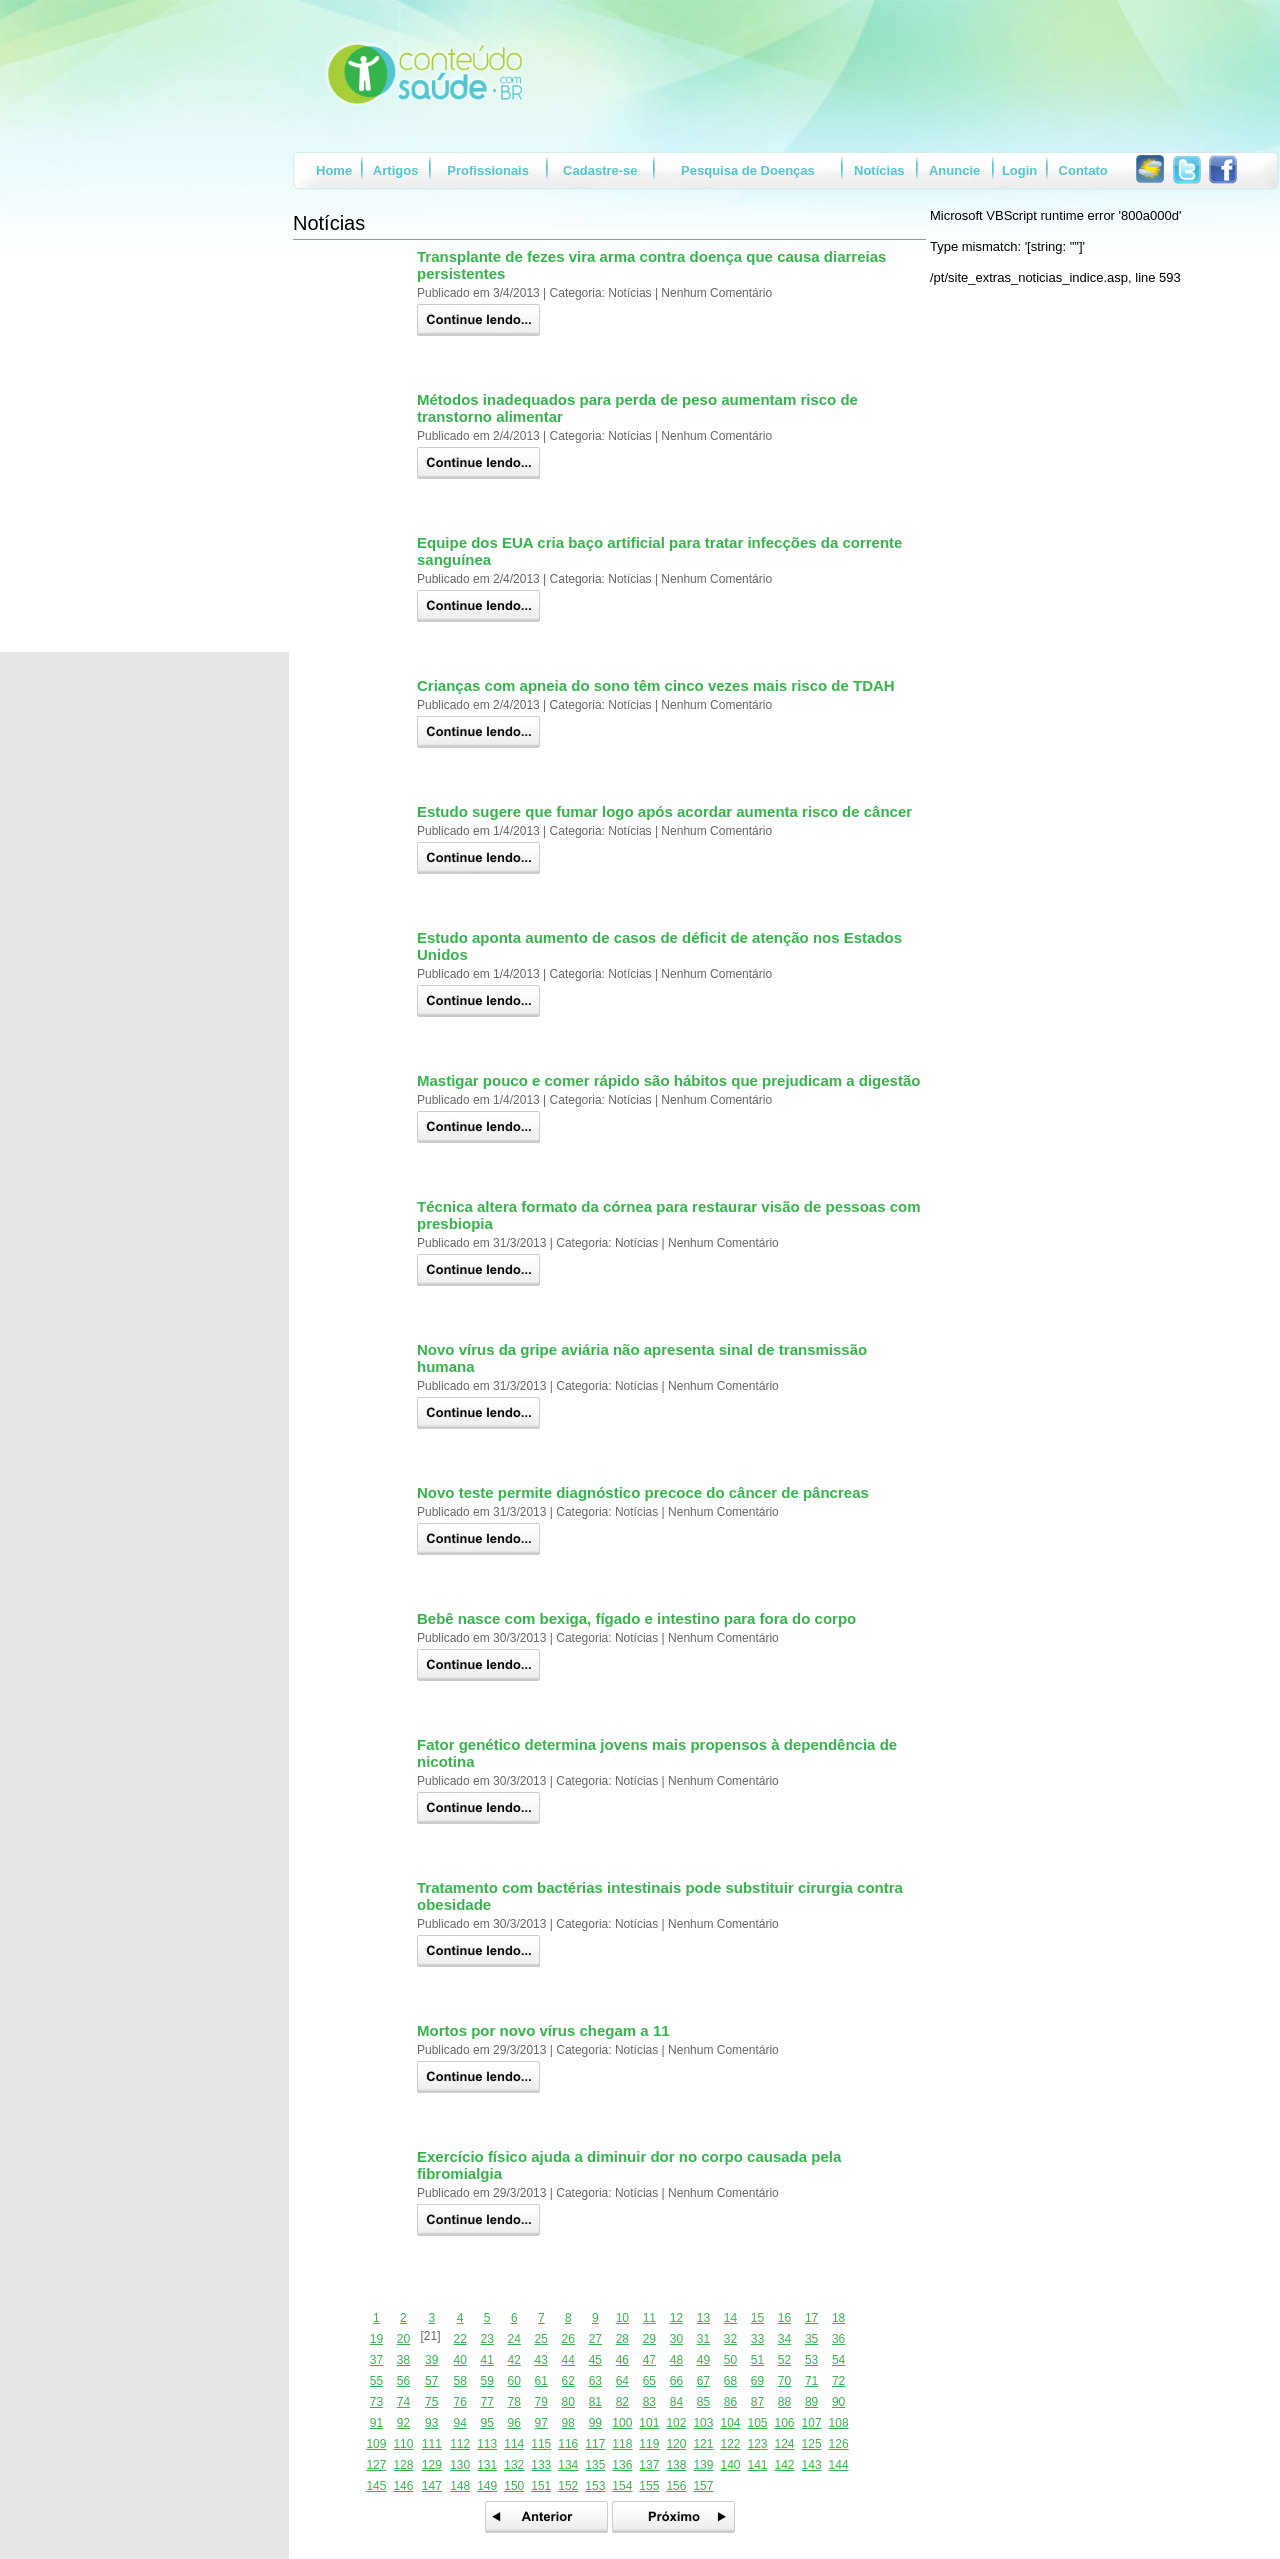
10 (622, 2318)
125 (812, 2444)
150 (514, 2486)
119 (649, 2444)
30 (676, 2339)
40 (459, 2360)
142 (785, 2465)
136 (622, 2465)
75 (431, 2402)
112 (460, 2444)
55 (376, 2381)
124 (785, 2444)
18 (838, 2318)
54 (838, 2360)
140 (730, 2465)
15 (757, 2318)
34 (784, 2339)
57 (431, 2381)
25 (541, 2339)
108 (839, 2423)
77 (487, 2402)
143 (812, 2465)
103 (703, 2423)
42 (514, 2360)
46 (622, 2360)
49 (703, 2360)
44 (568, 2360)
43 (541, 2360)
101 (649, 2423)
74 (403, 2402)
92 (403, 2423)
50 (730, 2360)
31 (703, 2339)
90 (838, 2402)
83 (649, 2402)
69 (757, 2381)
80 (568, 2402)
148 (460, 2486)
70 (784, 2381)
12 (676, 2318)
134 (568, 2465)
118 (622, 2444)
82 (622, 2402)
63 (595, 2381)
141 (757, 2465)
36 (838, 2339)
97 (541, 2423)
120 (676, 2444)
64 (622, 2381)
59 (487, 2381)
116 (568, 2444)
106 (785, 2423)
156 (676, 2486)
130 (460, 2465)
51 (757, 2360)
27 (595, 2339)
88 (784, 2402)
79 (541, 2402)
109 (376, 2444)
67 (703, 2381)
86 (730, 2402)
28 (622, 2339)
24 (514, 2339)
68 (730, 2381)
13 (703, 2318)
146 (403, 2486)
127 (376, 2465)
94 (459, 2423)
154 (622, 2486)
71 (811, 2381)
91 (376, 2423)
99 (595, 2423)
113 (487, 2444)
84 (676, 2402)
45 (595, 2360)
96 (514, 2423)
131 (487, 2465)
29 (649, 2339)
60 (514, 2381)
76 (459, 2402)
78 (514, 2402)
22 (459, 2339)
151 (541, 2486)
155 (649, 2486)
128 (403, 2465)
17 (811, 2318)
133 (541, 2465)
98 (568, 2423)
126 (839, 2444)
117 (595, 2444)
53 (811, 2360)
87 (757, 2402)
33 (757, 2339)
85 (703, 2402)
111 (432, 2444)
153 (595, 2486)
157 (703, 2486)
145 (376, 2486)
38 (403, 2360)
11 (649, 2318)
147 (432, 2486)
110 (403, 2444)
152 (568, 2486)
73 (376, 2402)
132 (514, 2465)
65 (649, 2381)
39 (431, 2360)
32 (730, 2339)
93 (431, 2423)
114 (514, 2444)
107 (812, 2423)
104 (730, 2423)
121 (703, 2444)
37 (376, 2360)
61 (541, 2381)
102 (676, 2423)
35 (811, 2339)
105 (757, 2423)
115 (541, 2444)
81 (595, 2402)
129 (432, 2465)
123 (757, 2444)
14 (730, 2318)
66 (676, 2381)
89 (811, 2402)
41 (487, 2360)
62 (568, 2381)
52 (784, 2360)
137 (649, 2465)
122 (730, 2444)
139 (703, 2465)
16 (784, 2318)
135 (595, 2465)
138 (676, 2465)
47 (649, 2360)
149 (487, 2486)
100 (622, 2423)
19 (376, 2339)
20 (403, 2339)
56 (403, 2381)
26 (568, 2339)
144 (839, 2465)
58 (459, 2381)
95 (487, 2423)
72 (838, 2381)
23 (487, 2339)
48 (676, 2360)
